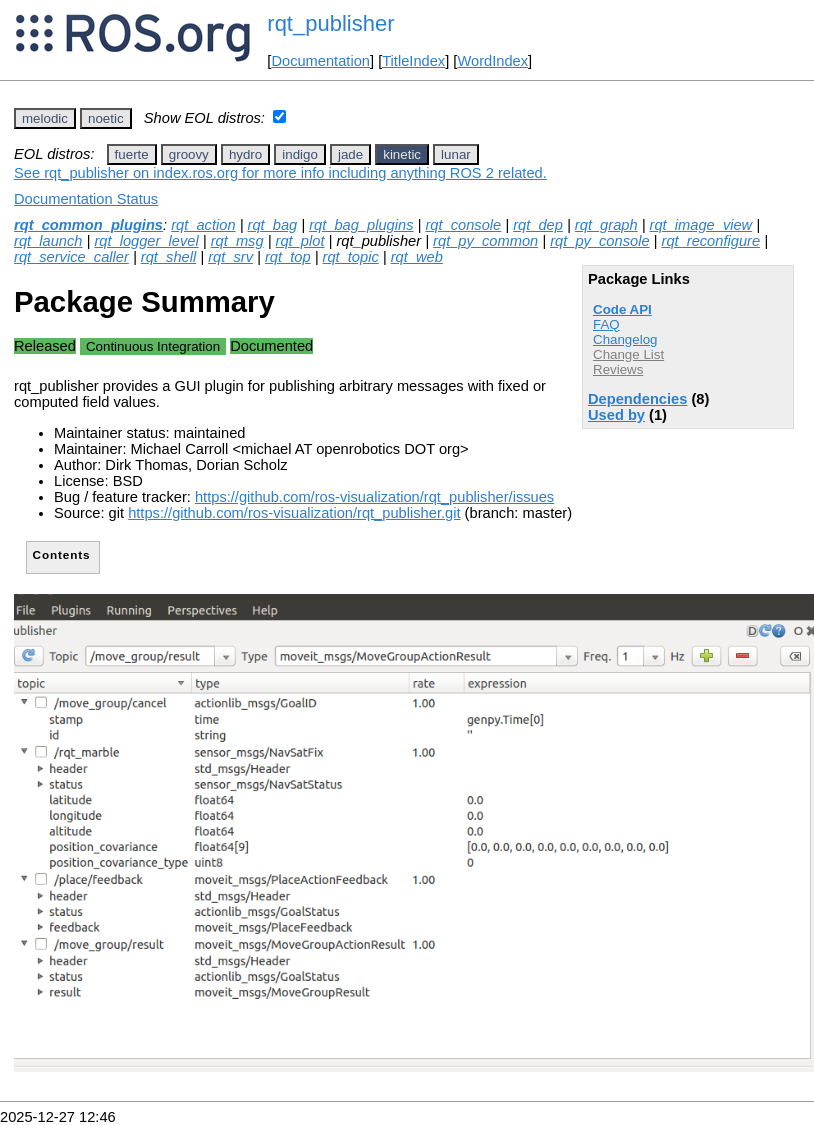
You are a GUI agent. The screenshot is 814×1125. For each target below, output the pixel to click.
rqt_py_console (599, 241)
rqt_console (463, 225)
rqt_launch (48, 241)
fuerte (132, 154)
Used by (616, 415)
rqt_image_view (701, 225)
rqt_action (203, 225)
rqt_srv (230, 257)
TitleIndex (413, 61)
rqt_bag (273, 225)
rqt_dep (538, 225)
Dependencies (637, 399)
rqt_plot (300, 241)
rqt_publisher (330, 23)
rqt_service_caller (71, 257)
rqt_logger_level (146, 241)
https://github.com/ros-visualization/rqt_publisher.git (294, 513)
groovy (189, 154)
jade (350, 154)
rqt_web (417, 257)
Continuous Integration (153, 346)
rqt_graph (606, 225)
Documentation (320, 61)
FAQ (606, 324)
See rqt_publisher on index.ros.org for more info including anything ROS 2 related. (280, 173)
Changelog (625, 339)
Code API (622, 309)
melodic (45, 118)
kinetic (402, 154)
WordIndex (492, 61)
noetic (106, 118)
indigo (300, 154)
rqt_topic (351, 257)
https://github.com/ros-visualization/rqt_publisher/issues (374, 497)
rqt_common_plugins (88, 225)
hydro (245, 154)
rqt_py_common (485, 241)
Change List (628, 354)
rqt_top (288, 257)
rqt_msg (237, 241)
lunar (456, 154)
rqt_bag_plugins (361, 225)
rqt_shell (168, 257)
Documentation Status (86, 199)
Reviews (618, 369)
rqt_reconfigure (711, 241)
